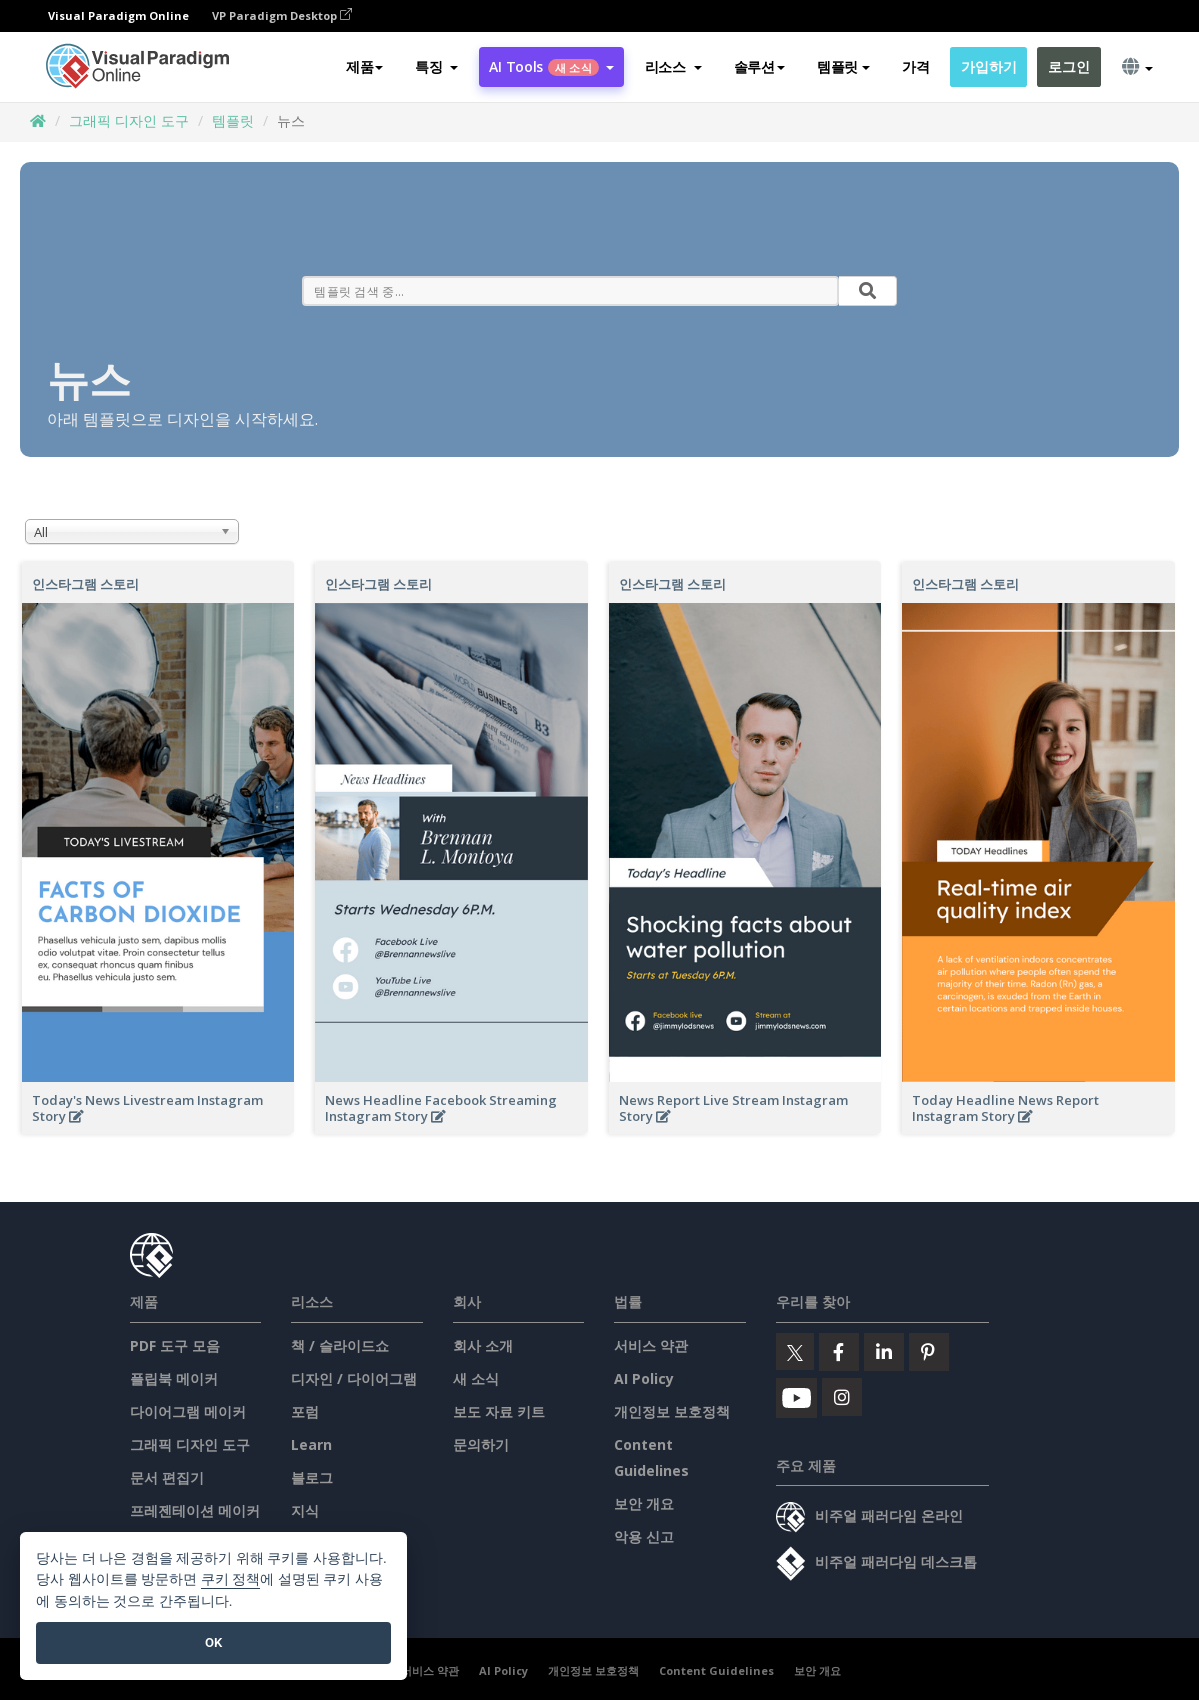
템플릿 (233, 120)
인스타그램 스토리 (85, 584)
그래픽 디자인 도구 (129, 120)
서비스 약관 (651, 1345)
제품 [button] (364, 66)
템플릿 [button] (843, 66)
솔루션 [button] (759, 66)
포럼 (305, 1411)
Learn (311, 1444)
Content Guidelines (716, 1670)
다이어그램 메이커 (188, 1411)
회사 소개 (483, 1345)
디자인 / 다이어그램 (354, 1378)
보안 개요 (644, 1503)
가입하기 (988, 66)
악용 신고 (644, 1536)
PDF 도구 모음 (175, 1345)
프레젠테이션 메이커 (195, 1510)
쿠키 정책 (231, 1579)
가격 (915, 66)
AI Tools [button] (551, 66)
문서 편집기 (167, 1477)
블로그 (312, 1477)
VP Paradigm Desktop (282, 15)
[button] (436, 67)
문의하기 (481, 1444)
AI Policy (644, 1378)
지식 (305, 1510)
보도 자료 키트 (499, 1411)
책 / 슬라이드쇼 (340, 1345)
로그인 (1068, 66)
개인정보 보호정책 (672, 1411)
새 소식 (476, 1378)
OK (213, 1642)
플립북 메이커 (174, 1378)
